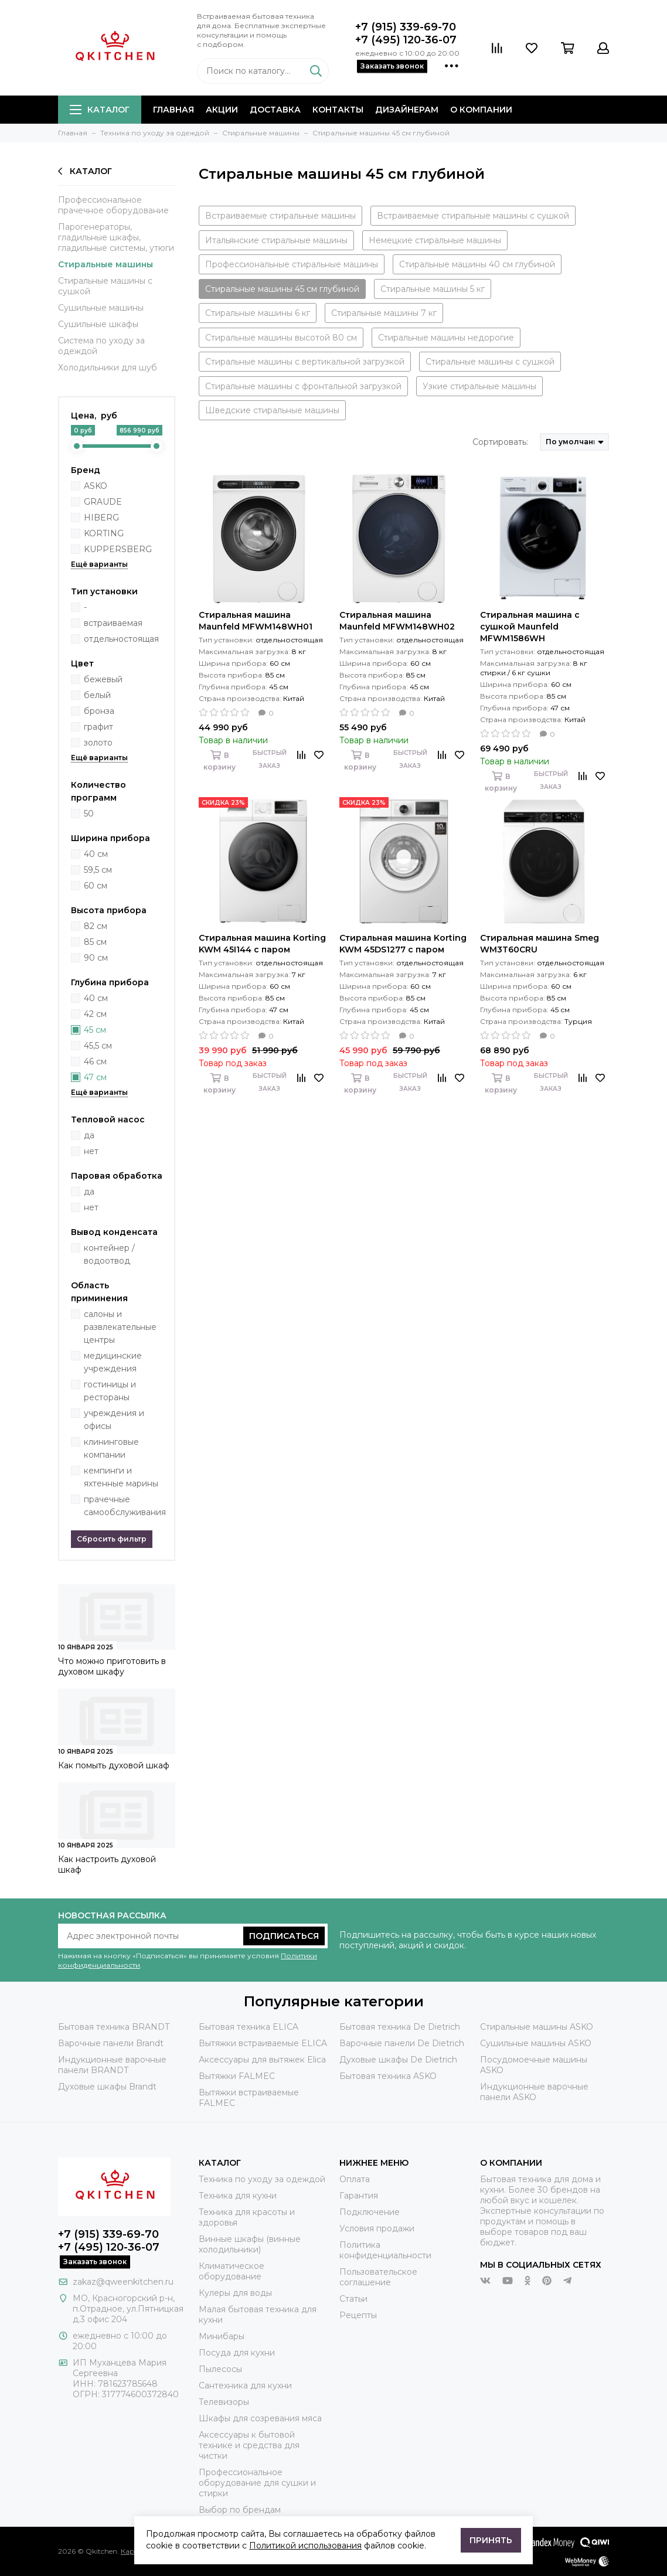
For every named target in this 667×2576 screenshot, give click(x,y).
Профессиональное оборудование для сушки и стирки (257, 2483)
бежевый (103, 679)
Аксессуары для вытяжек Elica (262, 2059)
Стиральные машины (105, 264)
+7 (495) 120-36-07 (406, 39)
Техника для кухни (238, 2195)
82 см (95, 926)
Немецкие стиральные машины (435, 240)
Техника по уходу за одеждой (262, 2179)
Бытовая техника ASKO (388, 2076)
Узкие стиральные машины (479, 386)
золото (98, 742)
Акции (222, 109)
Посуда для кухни (237, 2352)
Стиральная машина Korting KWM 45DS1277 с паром (403, 944)
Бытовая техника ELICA (248, 2027)
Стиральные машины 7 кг (384, 313)
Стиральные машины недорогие (446, 337)
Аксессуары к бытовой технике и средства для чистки (249, 2445)
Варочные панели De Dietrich (401, 2043)
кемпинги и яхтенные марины (121, 1477)
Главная (173, 109)
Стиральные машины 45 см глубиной (282, 289)
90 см (96, 957)
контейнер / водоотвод (109, 1254)
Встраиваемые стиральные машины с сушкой (473, 215)
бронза (99, 711)
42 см (95, 1014)
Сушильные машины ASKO (535, 2043)
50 (89, 813)
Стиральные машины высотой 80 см (281, 337)
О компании (481, 109)
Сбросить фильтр (112, 1538)
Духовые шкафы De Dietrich (398, 2059)
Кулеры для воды (235, 2293)
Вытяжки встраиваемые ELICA (263, 2043)
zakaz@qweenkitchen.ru (123, 2281)
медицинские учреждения (113, 1362)
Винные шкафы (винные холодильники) (250, 2244)
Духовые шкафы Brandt (107, 2086)
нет (91, 1151)
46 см (95, 1061)
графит (98, 727)
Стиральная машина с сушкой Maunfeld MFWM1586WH (530, 627)
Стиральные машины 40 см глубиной (477, 264)
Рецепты (358, 2315)
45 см (95, 1030)
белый (97, 695)
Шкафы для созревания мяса (260, 2418)
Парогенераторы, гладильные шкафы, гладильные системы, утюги (116, 237)
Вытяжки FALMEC (237, 2076)
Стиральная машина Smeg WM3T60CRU (539, 944)
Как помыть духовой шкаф (113, 1765)
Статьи (353, 2298)
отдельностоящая (121, 639)
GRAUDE (103, 501)
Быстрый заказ (270, 759)
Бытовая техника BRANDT (113, 2027)
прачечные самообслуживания (125, 1505)
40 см (96, 854)
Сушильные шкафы (98, 324)
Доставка (275, 109)
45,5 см (98, 1045)
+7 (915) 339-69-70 (405, 27)
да (89, 1135)
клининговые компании (111, 1448)
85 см (95, 942)
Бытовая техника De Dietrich (399, 2027)
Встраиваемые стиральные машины (280, 215)
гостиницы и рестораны (110, 1391)
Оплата (354, 2179)
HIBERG (101, 517)
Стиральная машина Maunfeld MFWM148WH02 (397, 621)
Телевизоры (224, 2402)
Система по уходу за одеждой (101, 345)
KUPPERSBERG (118, 549)
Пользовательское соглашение (378, 2277)
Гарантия (358, 2195)
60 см (95, 885)
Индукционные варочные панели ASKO (534, 2091)
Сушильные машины (101, 307)
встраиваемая (113, 623)
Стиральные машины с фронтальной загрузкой (303, 386)
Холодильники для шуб (107, 367)
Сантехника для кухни (245, 2385)
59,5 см (98, 870)
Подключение (369, 2212)
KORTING (104, 533)
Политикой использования (305, 2545)
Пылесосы (220, 2369)
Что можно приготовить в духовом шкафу (112, 1666)
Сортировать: (500, 442)
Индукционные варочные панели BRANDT (112, 2064)
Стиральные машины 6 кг (257, 313)
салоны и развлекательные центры (120, 1327)
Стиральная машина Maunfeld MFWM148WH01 (255, 621)
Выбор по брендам (240, 2509)
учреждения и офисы (114, 1419)
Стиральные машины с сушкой (105, 286)
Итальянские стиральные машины (276, 240)
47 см (95, 1077)
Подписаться (284, 1936)
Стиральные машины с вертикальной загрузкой (304, 361)
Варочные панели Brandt (111, 2043)
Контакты (337, 109)
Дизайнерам (406, 109)
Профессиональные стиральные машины (291, 264)
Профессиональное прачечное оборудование (113, 205)
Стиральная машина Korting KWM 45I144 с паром (262, 944)
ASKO (95, 486)
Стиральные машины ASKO (536, 2027)
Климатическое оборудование (231, 2271)
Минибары (221, 2336)
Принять (490, 2540)
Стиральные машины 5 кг (432, 289)
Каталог (100, 109)
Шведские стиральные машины (272, 410)
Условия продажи (376, 2228)
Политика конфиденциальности (385, 2250)
